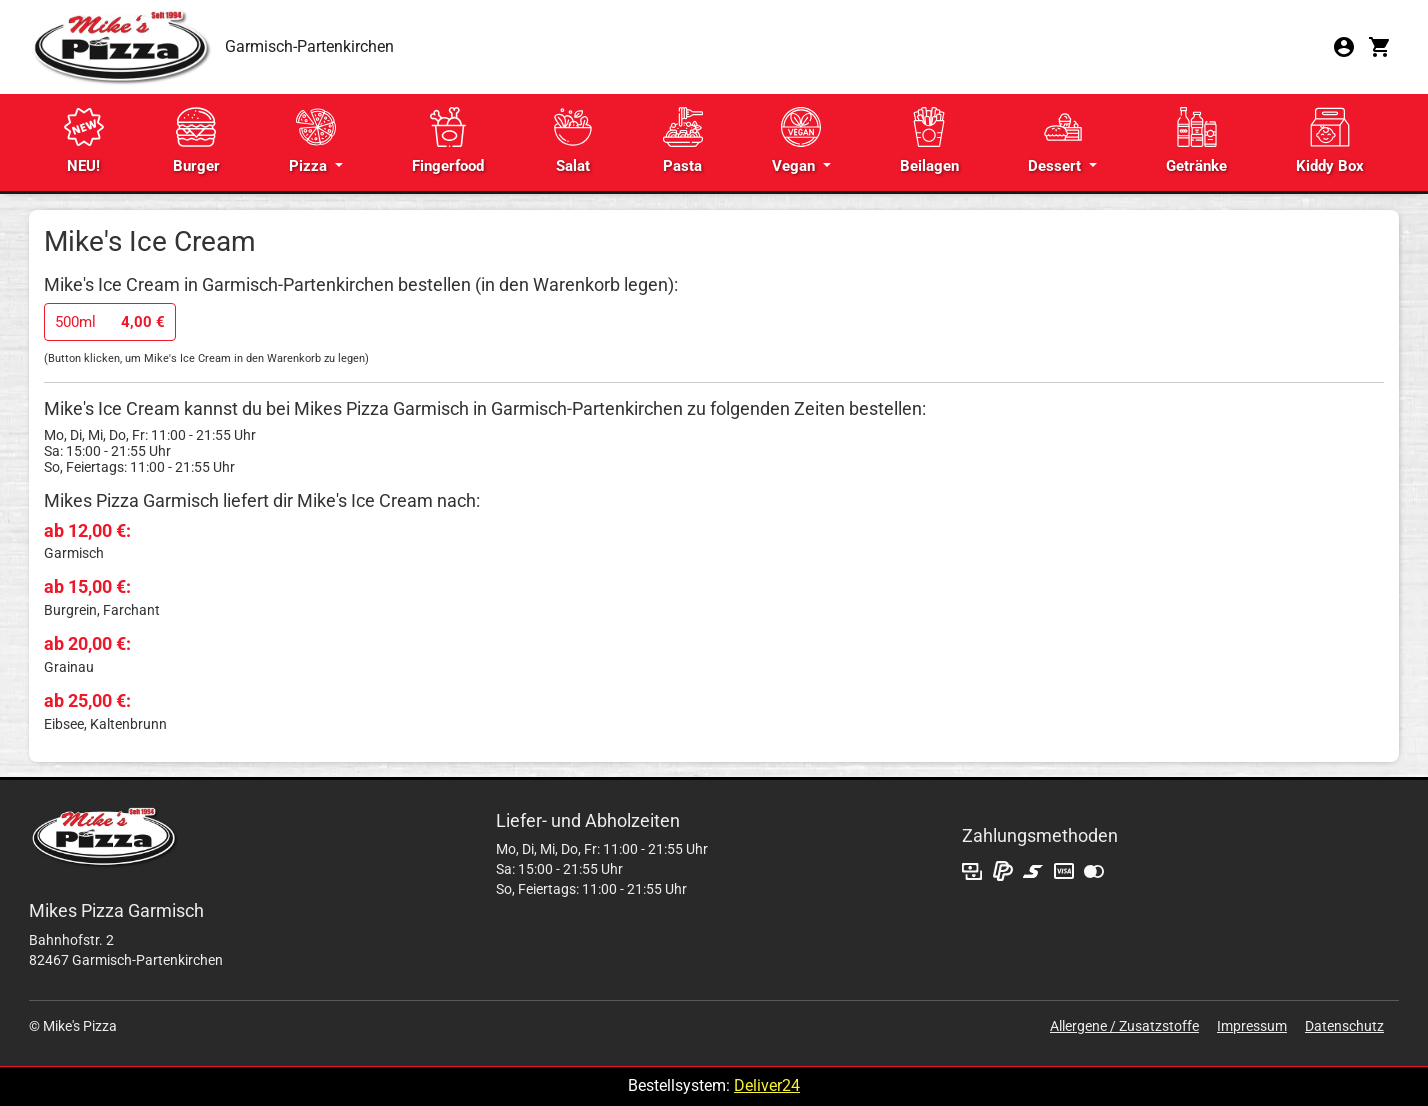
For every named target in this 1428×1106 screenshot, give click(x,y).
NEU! (84, 141)
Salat (573, 141)
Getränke (1196, 141)
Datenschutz (1344, 1026)
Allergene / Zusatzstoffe (1124, 1026)
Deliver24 (767, 1085)
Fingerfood (448, 141)
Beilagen (929, 141)
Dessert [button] (1056, 141)
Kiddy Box (1330, 141)
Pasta (683, 141)
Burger (196, 141)
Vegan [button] (796, 141)
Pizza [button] (312, 141)
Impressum (1252, 1026)
